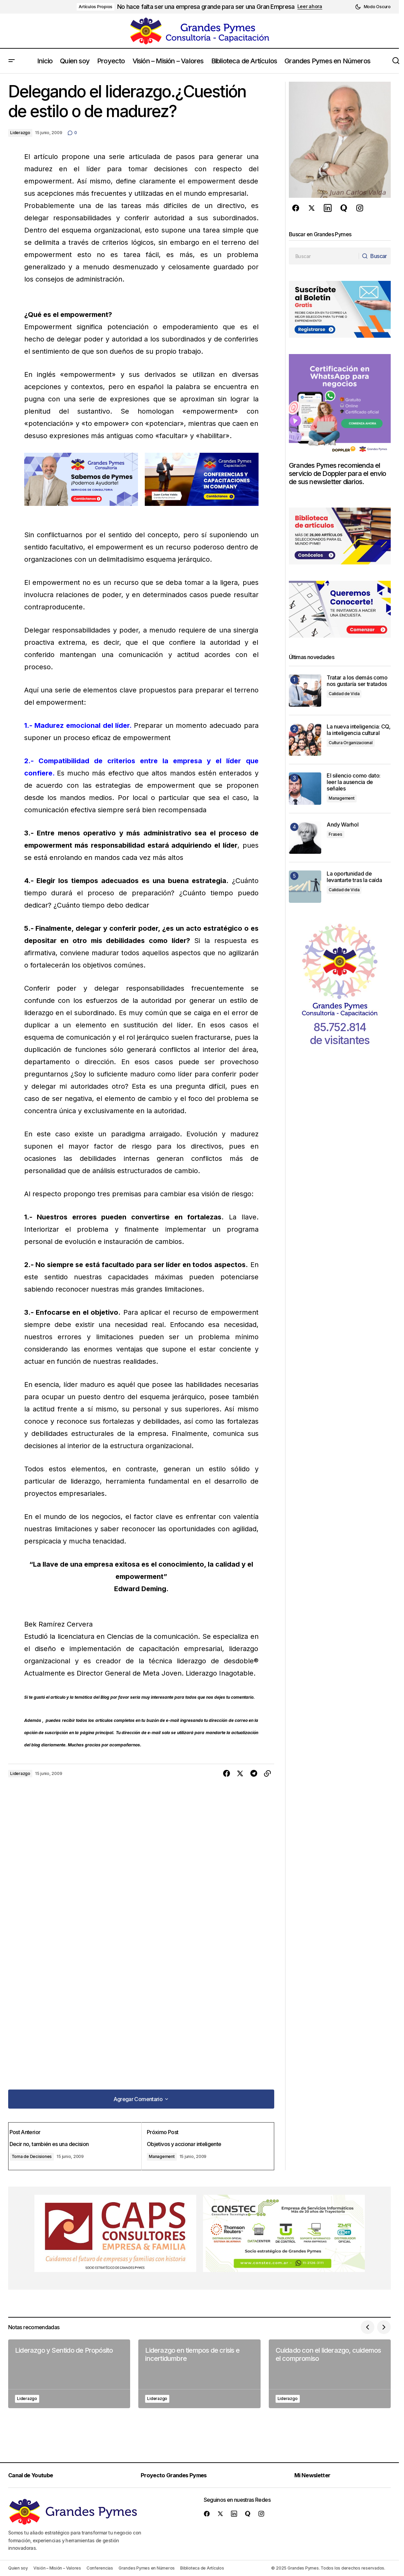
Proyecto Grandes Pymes (178, 2475)
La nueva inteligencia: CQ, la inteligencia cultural (359, 729)
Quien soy (18, 2568)
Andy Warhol (342, 824)
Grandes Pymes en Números (147, 2568)
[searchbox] (322, 256)
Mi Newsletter (318, 2475)
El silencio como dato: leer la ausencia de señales (353, 782)
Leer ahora (309, 6)
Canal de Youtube (34, 2475)
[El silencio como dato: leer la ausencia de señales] (305, 788)
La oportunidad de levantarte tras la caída (354, 876)
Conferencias (100, 2568)
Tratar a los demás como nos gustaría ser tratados (357, 680)
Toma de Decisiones (37, 2154)
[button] (373, 7)
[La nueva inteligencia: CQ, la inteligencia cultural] (305, 739)
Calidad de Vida (344, 693)
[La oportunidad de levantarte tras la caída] (305, 886)
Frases (335, 834)
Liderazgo (20, 132)
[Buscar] (372, 256)
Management (163, 2154)
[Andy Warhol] (305, 837)
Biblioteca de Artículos (202, 2568)
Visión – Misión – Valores (57, 2568)
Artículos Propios (95, 6)
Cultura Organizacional (351, 742)
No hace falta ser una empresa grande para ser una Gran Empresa (205, 6)
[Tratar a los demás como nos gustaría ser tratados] (305, 690)
